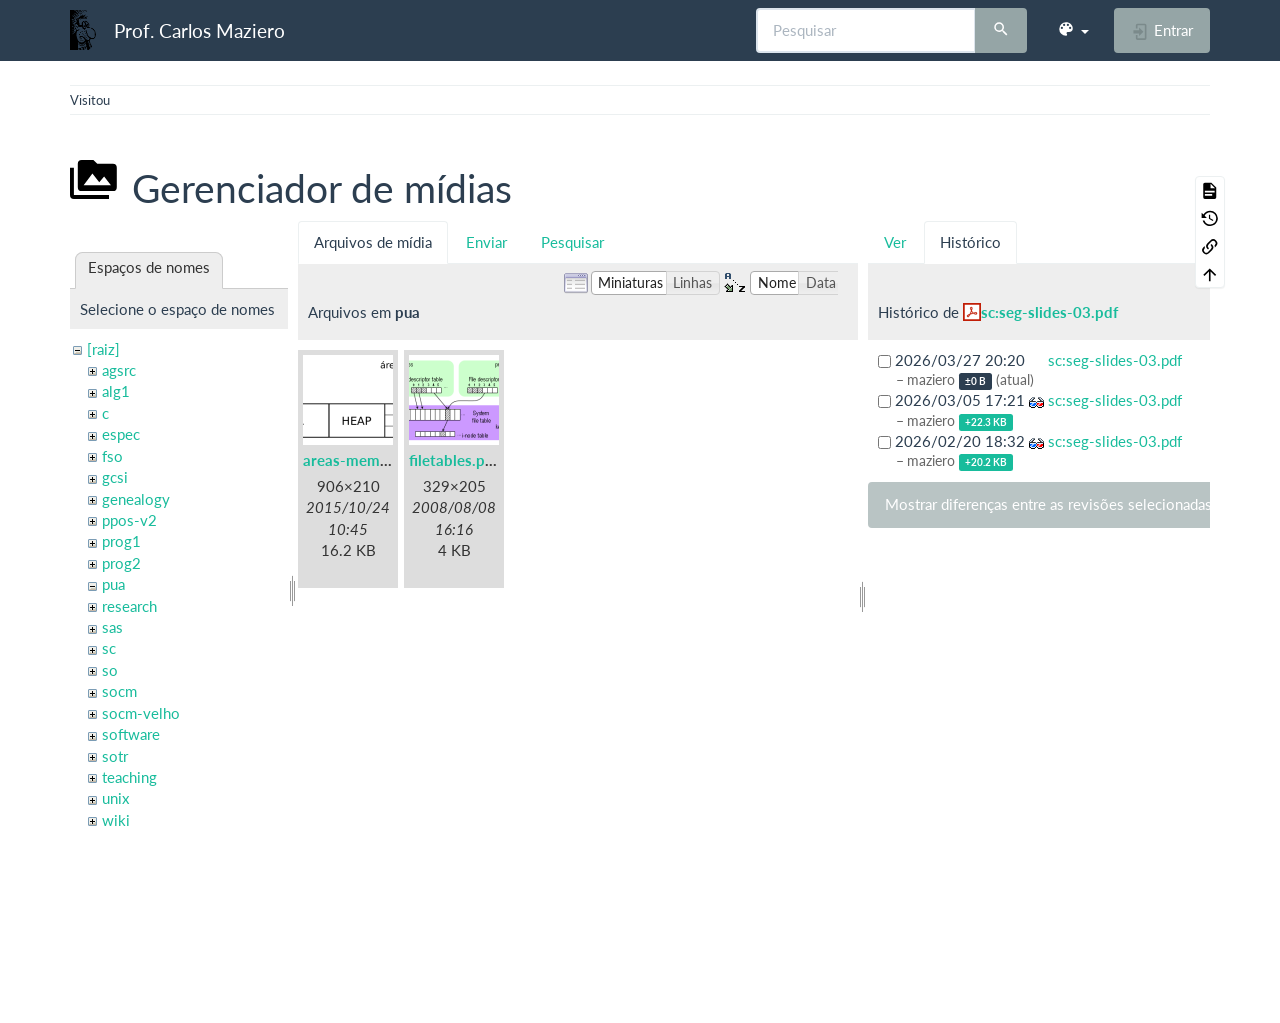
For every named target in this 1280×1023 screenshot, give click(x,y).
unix (115, 798)
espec (121, 434)
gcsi (115, 477)
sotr (115, 756)
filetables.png (455, 460)
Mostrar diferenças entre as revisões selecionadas (1048, 504)
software (131, 734)
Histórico (970, 242)
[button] (1073, 30)
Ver (895, 242)
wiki (116, 820)
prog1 (121, 541)
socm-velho (141, 713)
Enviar (486, 242)
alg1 (116, 391)
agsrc (119, 370)
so (110, 670)
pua (113, 584)
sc (109, 648)
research (129, 606)
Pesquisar (572, 242)
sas (112, 627)
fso (112, 456)
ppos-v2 (129, 520)
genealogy (136, 499)
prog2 (121, 563)
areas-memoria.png (369, 460)
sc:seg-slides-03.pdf (1049, 312)
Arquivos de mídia (373, 242)
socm (119, 691)
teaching (129, 777)
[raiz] (103, 349)
